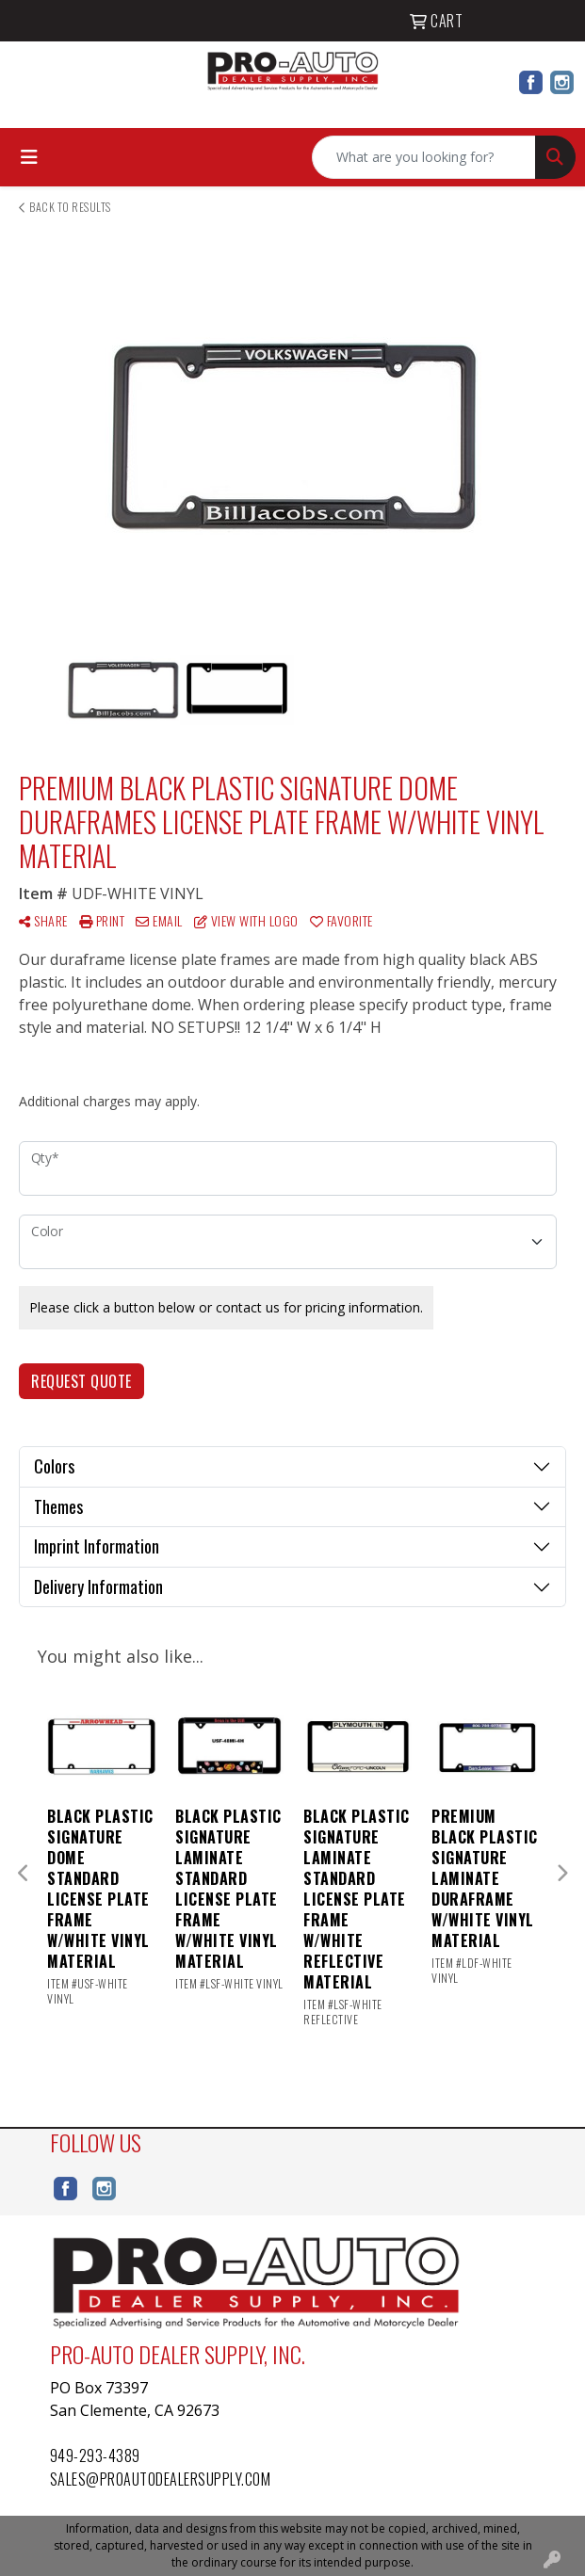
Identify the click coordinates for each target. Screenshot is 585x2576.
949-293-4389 (95, 2455)
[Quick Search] (424, 157)
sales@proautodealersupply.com (160, 2479)
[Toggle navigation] (29, 157)
